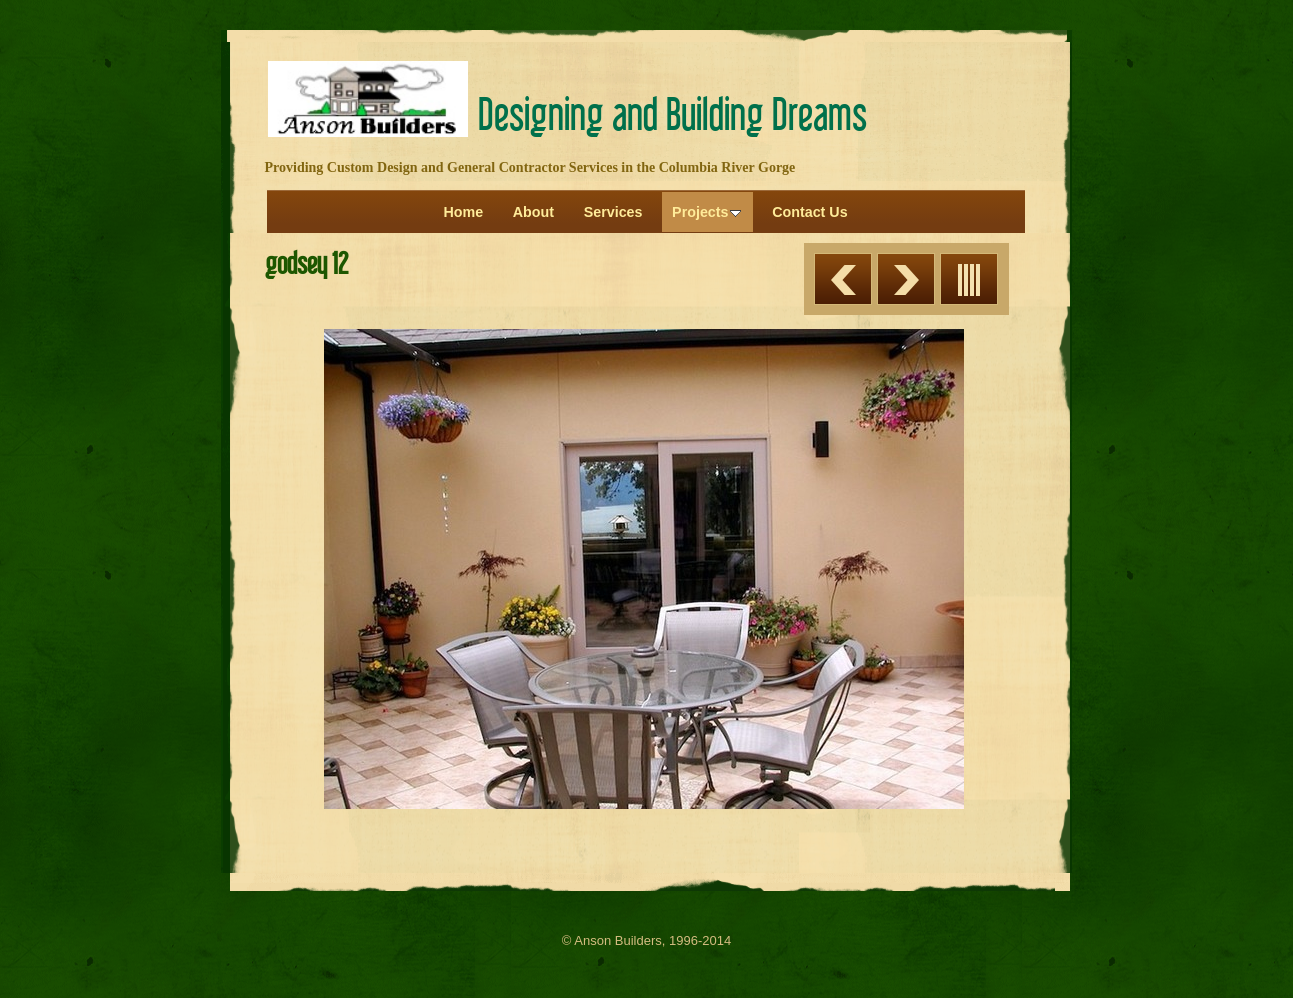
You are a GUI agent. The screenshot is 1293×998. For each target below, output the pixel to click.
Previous (843, 279)
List (969, 279)
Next (906, 279)
